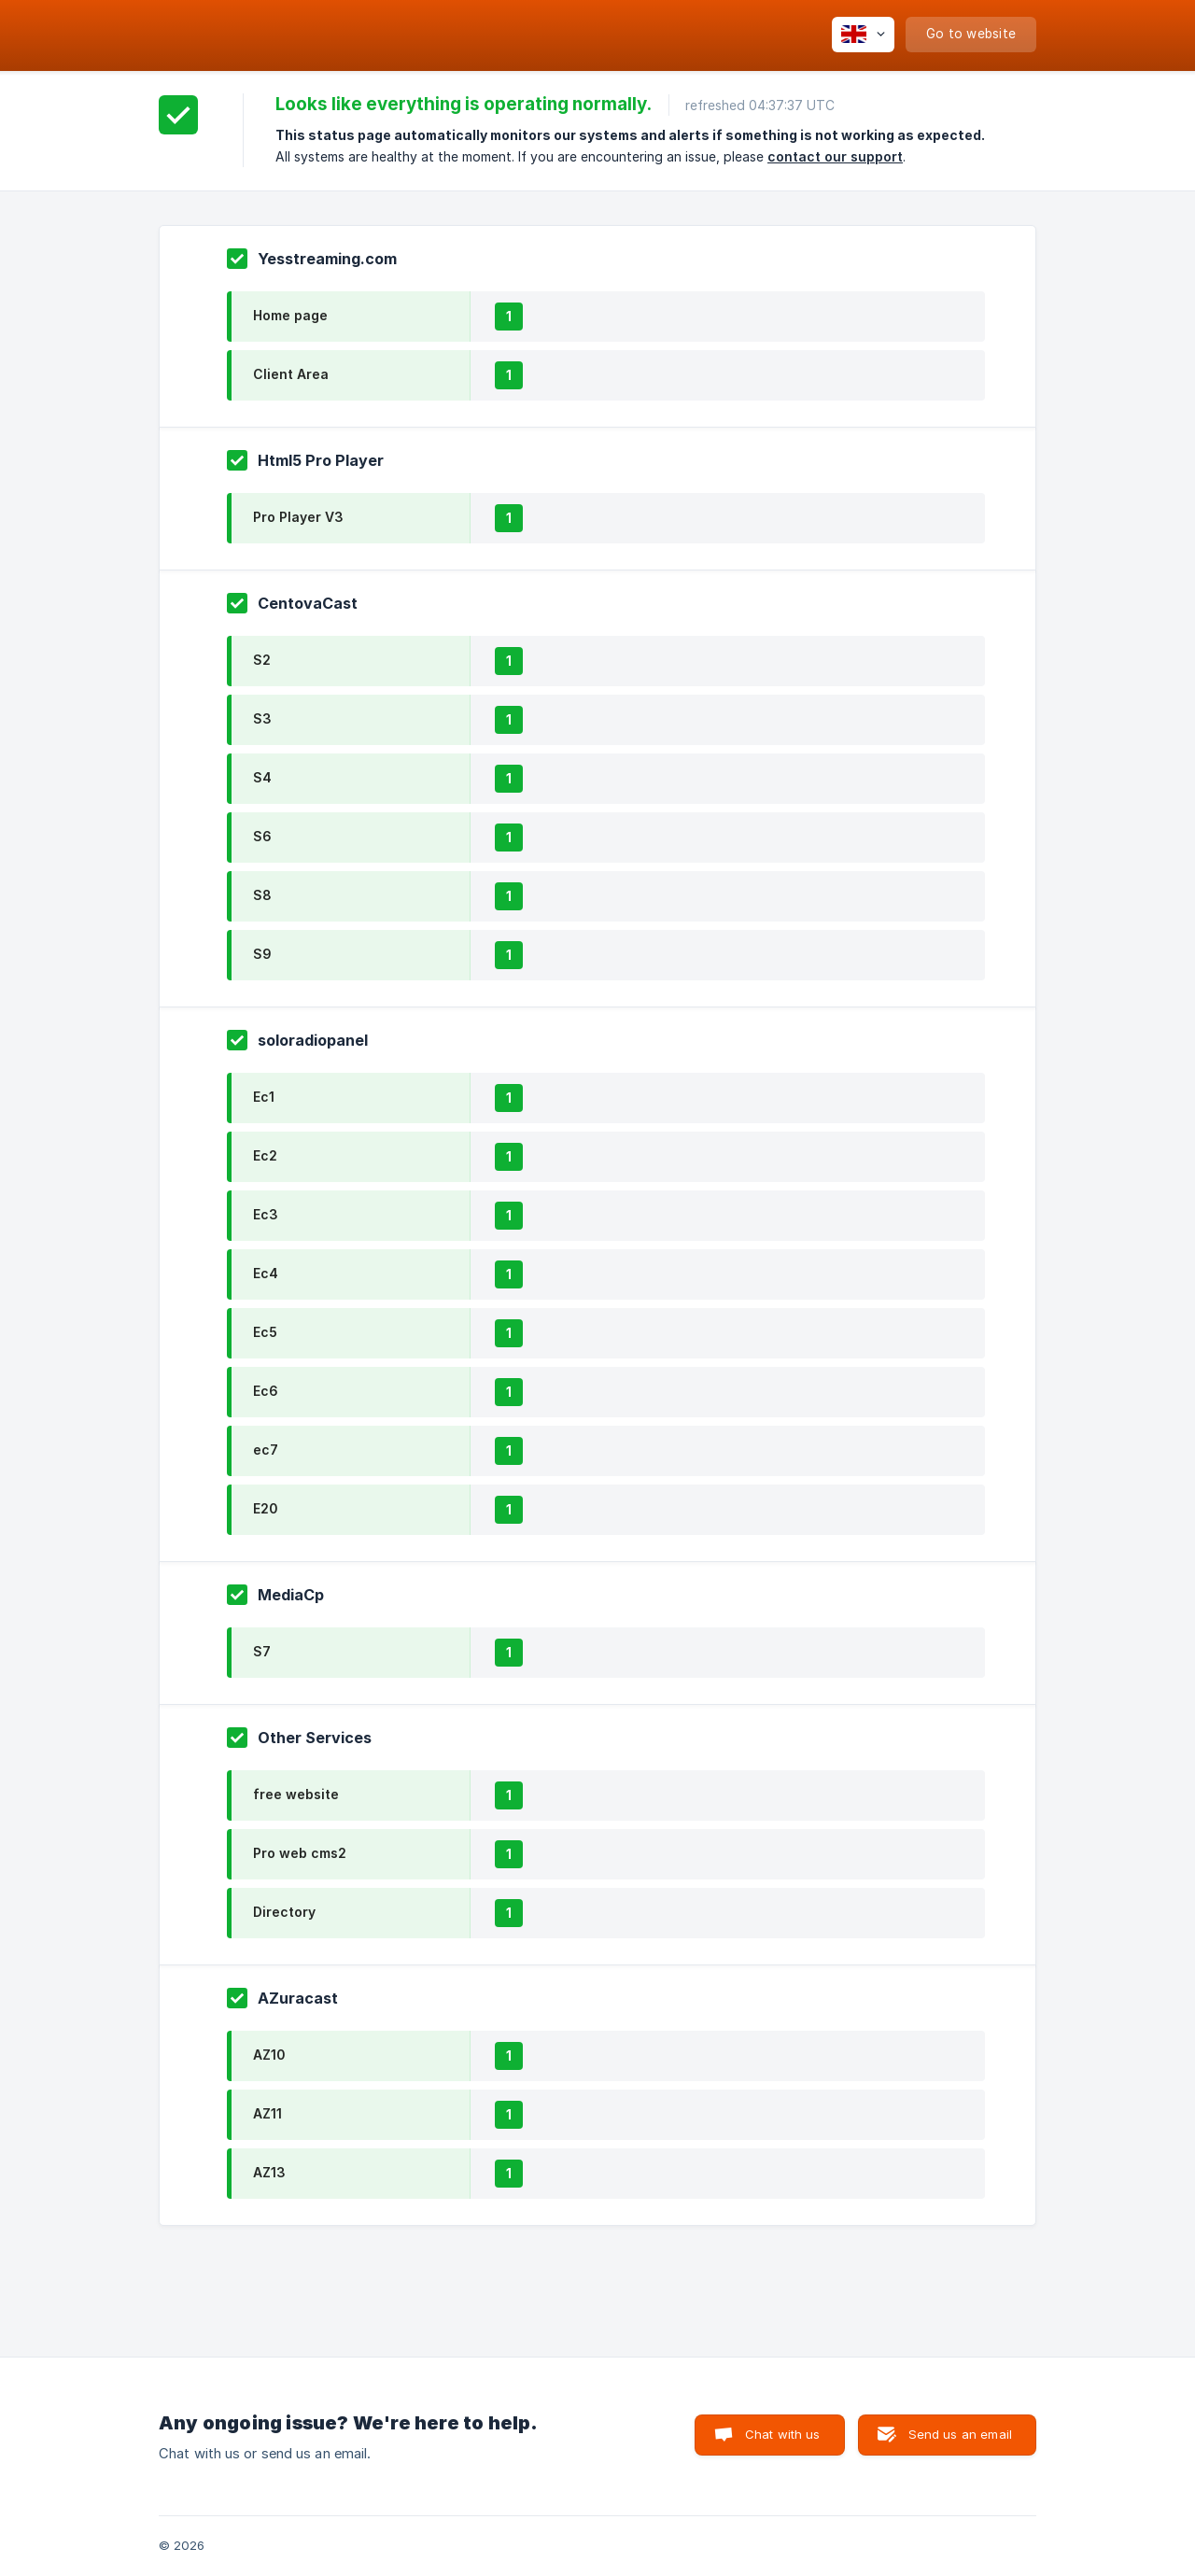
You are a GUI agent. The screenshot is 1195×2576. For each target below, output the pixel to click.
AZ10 (269, 2054)
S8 (262, 895)
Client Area (291, 374)
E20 (265, 1508)
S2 (262, 660)
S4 (262, 777)
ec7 (265, 1449)
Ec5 (265, 1332)
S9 (262, 954)
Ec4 (265, 1273)
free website (296, 1794)
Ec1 (263, 1097)
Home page (290, 315)
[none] (863, 34)
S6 (262, 836)
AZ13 (269, 2172)
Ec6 (265, 1391)
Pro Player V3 (298, 517)
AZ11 (267, 2113)
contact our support (835, 156)
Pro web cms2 (299, 1853)
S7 (262, 1651)
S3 (262, 718)
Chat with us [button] (783, 2434)
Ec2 (265, 1155)
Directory (284, 1912)
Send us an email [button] (960, 2434)
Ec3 (265, 1214)
